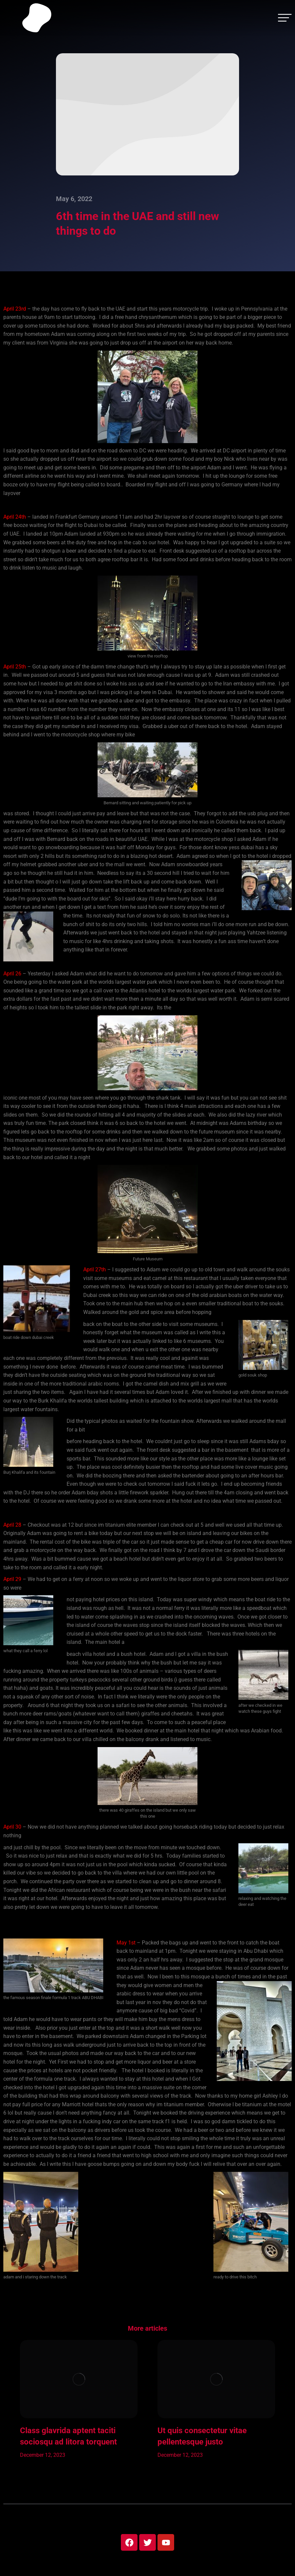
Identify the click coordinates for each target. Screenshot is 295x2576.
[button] (10, 2405)
